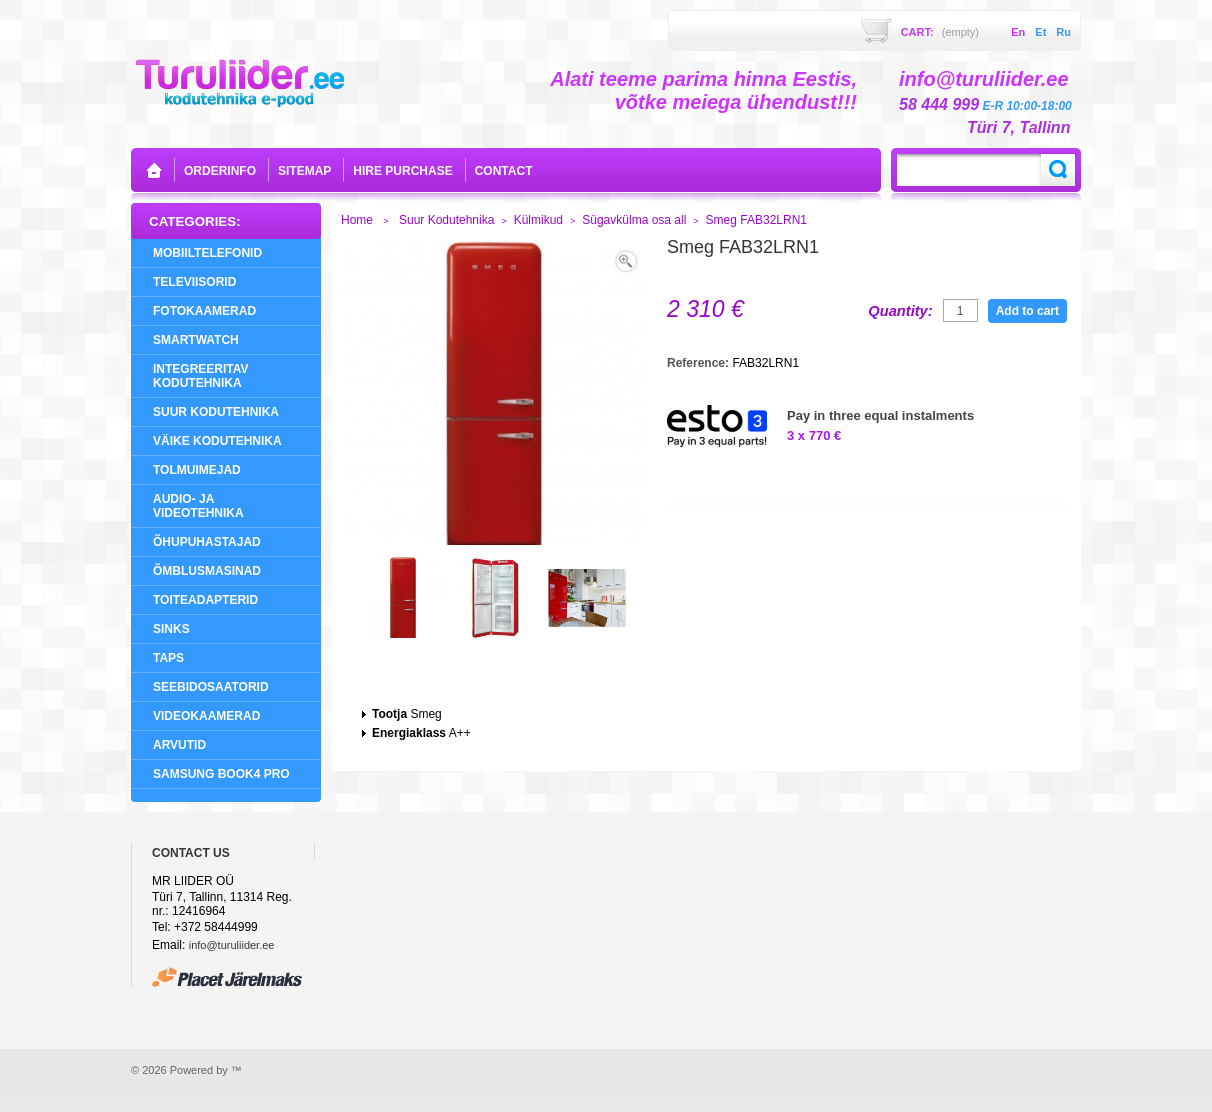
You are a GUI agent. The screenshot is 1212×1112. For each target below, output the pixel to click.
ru (1063, 32)
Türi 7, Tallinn (1018, 127)
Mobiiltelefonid (207, 253)
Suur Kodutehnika (216, 412)
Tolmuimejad (197, 470)
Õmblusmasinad (207, 571)
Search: (1058, 170)
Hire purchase (402, 171)
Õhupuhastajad (207, 542)
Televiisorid (194, 282)
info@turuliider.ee (232, 945)
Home (357, 220)
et (1040, 32)
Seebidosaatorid (211, 687)
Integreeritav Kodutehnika (201, 376)
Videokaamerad (206, 716)
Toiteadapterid (205, 600)
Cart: (940, 32)
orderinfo (220, 171)
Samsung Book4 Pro (221, 774)
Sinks (171, 629)
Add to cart (1027, 311)
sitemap (304, 171)
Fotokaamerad (204, 311)
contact (504, 171)
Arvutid (179, 745)
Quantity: (900, 311)
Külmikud (538, 220)
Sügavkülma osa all (634, 220)
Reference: (699, 363)
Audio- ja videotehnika (198, 506)
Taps (168, 658)
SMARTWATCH (196, 340)
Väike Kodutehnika (217, 441)
